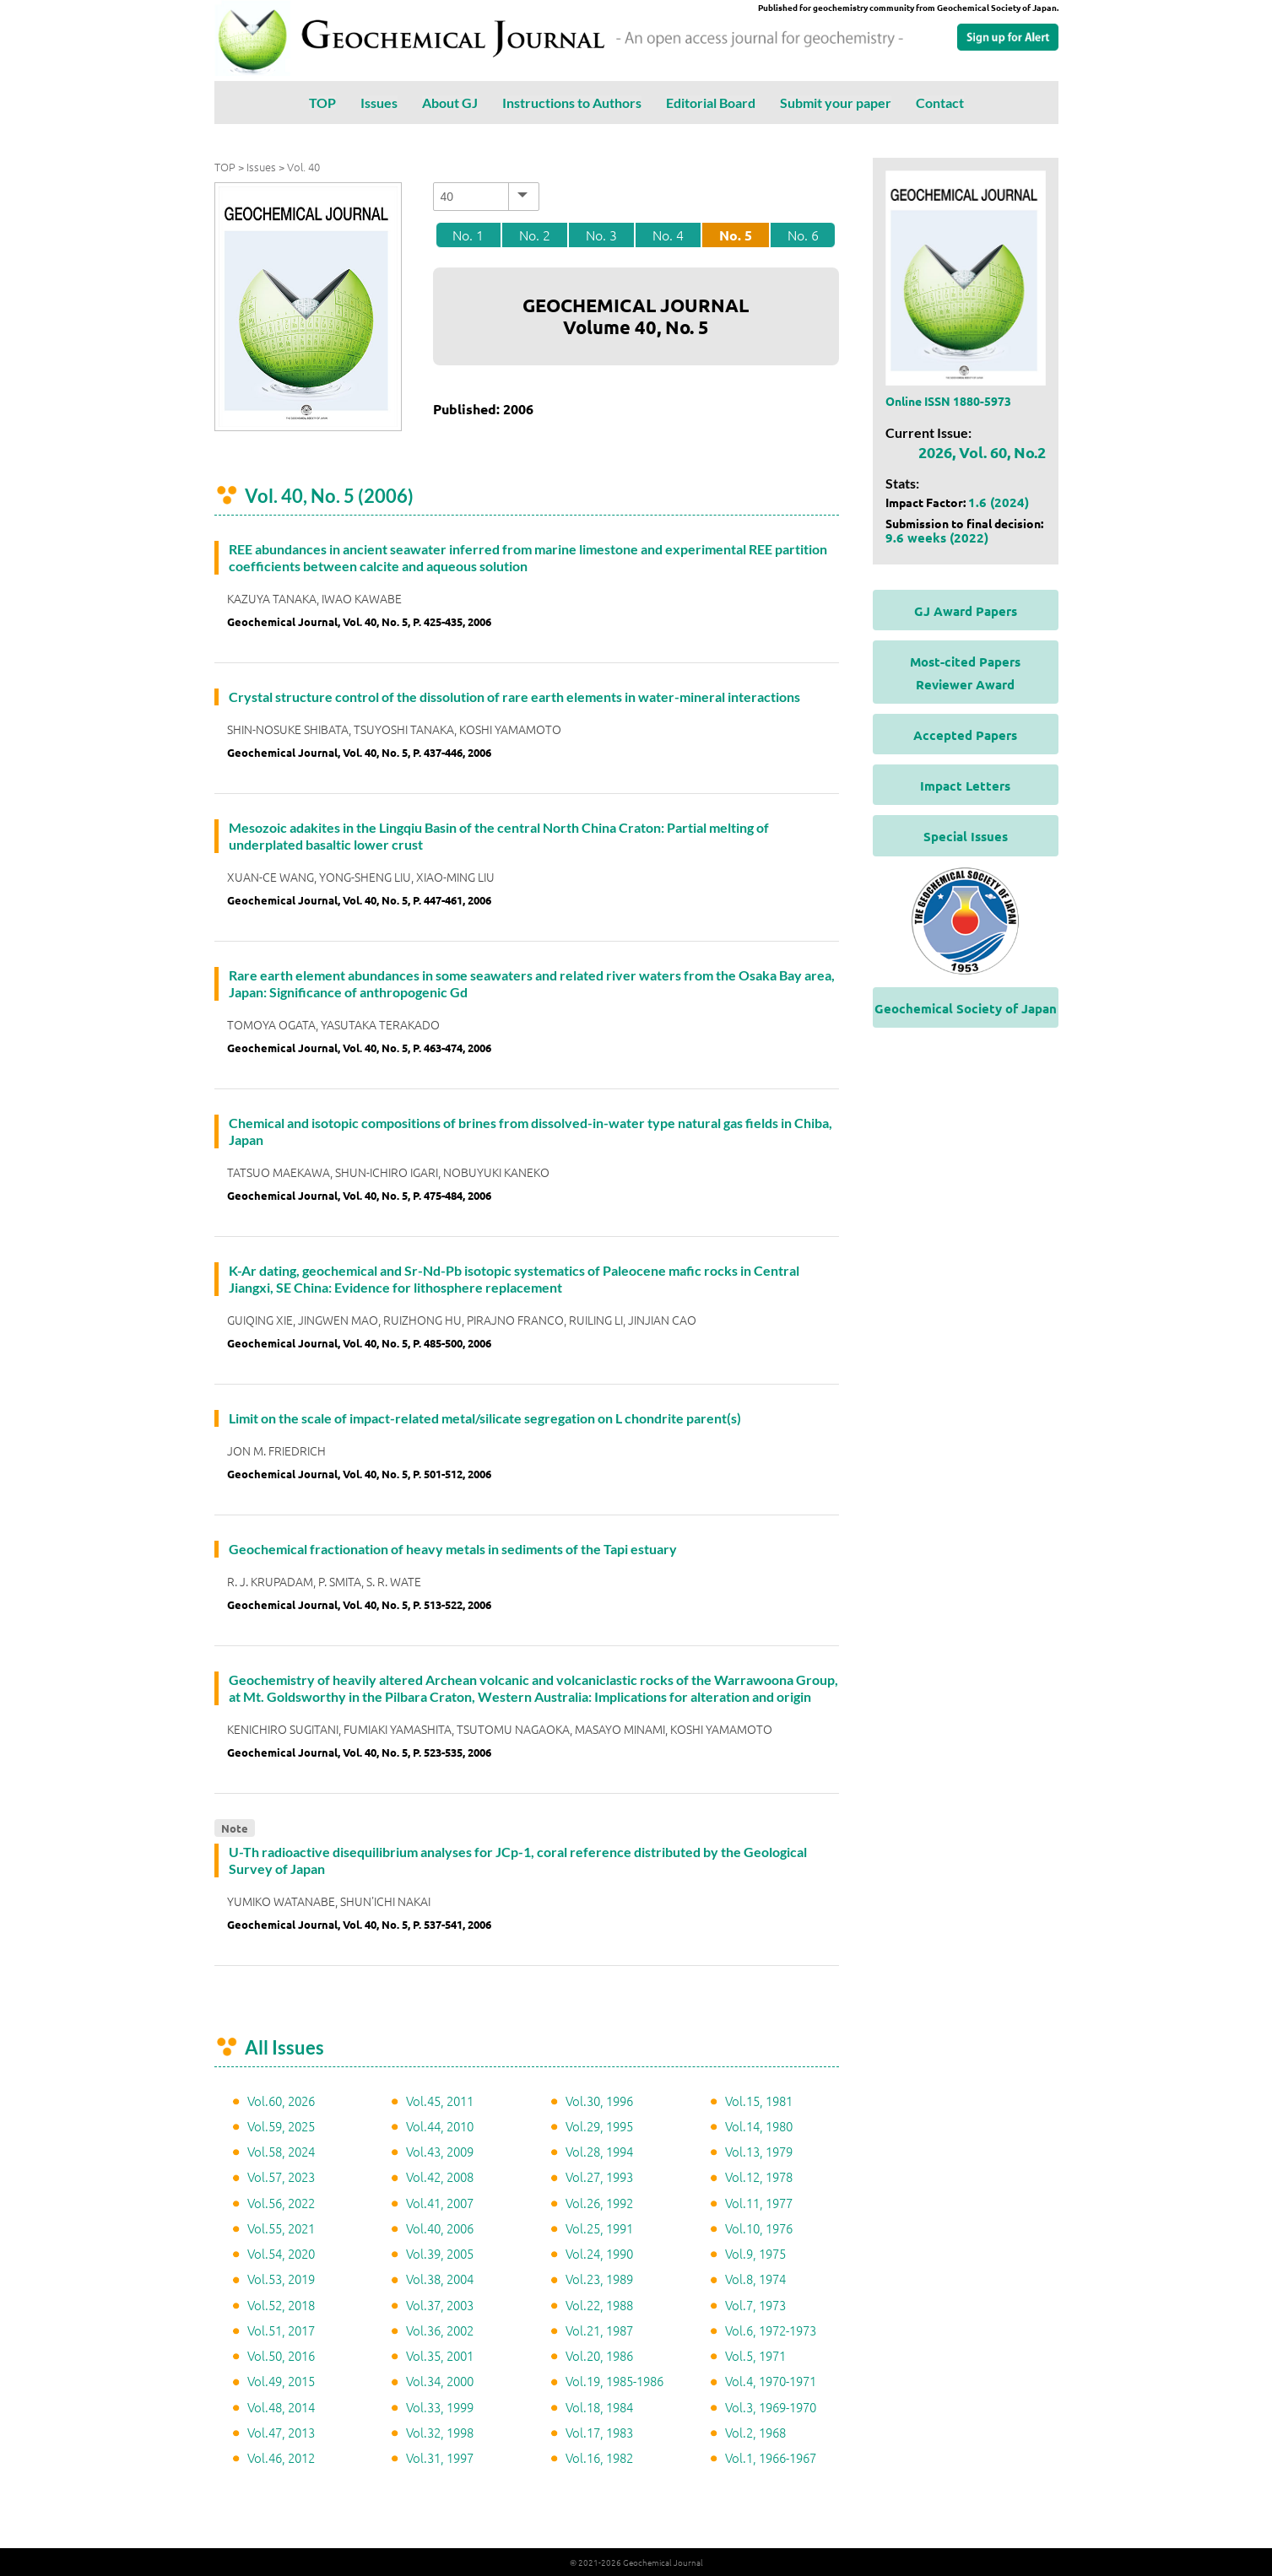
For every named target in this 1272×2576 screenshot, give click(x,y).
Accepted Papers (965, 734)
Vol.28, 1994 (599, 2151)
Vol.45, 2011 (440, 2100)
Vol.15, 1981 (759, 2100)
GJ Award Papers (965, 610)
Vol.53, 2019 (281, 2278)
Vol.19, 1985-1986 (614, 2381)
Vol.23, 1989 (599, 2278)
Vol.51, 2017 (281, 2330)
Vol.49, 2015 (281, 2381)
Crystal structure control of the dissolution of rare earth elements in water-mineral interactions (514, 697)
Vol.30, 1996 (599, 2100)
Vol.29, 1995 (599, 2126)
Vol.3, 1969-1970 (770, 2407)
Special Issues (965, 836)
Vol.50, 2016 (281, 2355)
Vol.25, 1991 (599, 2228)
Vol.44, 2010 (440, 2126)
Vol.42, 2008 (440, 2176)
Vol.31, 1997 (440, 2457)
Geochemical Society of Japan (965, 1008)
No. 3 (601, 234)
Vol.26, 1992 (599, 2202)
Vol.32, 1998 (440, 2432)
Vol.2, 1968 (755, 2432)
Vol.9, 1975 (755, 2253)
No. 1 (468, 234)
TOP (322, 103)
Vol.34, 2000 (440, 2381)
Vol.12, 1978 (759, 2176)
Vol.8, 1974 (755, 2278)
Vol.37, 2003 (440, 2305)
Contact (940, 103)
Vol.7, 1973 (755, 2305)
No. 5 (735, 235)
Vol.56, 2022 (281, 2202)
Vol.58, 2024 (281, 2151)
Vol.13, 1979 (759, 2151)
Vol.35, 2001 (440, 2355)
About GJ (450, 103)
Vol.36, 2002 (440, 2330)
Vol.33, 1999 (440, 2407)
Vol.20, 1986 (599, 2355)
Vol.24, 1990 (599, 2253)
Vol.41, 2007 (440, 2202)
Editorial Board (710, 103)
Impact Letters (965, 785)
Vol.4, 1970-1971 (770, 2381)
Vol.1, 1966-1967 (770, 2457)
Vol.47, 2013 (281, 2432)
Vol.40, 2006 (440, 2228)
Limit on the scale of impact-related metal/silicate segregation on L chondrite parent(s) (485, 1418)
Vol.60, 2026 (281, 2100)
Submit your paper (835, 103)
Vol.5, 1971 (755, 2355)
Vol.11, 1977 (759, 2202)
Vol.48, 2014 (281, 2407)
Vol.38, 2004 (440, 2278)
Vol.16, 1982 (599, 2457)
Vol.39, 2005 (440, 2253)
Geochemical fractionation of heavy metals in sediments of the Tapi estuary (453, 1549)
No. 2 (534, 234)
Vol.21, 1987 (599, 2330)
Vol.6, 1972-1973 (770, 2330)
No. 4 (668, 234)
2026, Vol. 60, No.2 (982, 452)
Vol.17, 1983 (599, 2432)
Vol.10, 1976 (759, 2228)
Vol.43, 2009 (440, 2151)
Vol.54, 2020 (281, 2253)
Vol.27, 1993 (599, 2176)
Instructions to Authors (571, 103)
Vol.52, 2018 (281, 2305)
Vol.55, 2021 (281, 2228)
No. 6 (803, 234)
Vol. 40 (303, 167)
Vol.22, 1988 (599, 2305)
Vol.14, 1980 (759, 2126)
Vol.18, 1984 (599, 2407)
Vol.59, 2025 (281, 2126)
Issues (379, 103)
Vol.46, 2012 (281, 2457)
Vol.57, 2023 (281, 2176)
